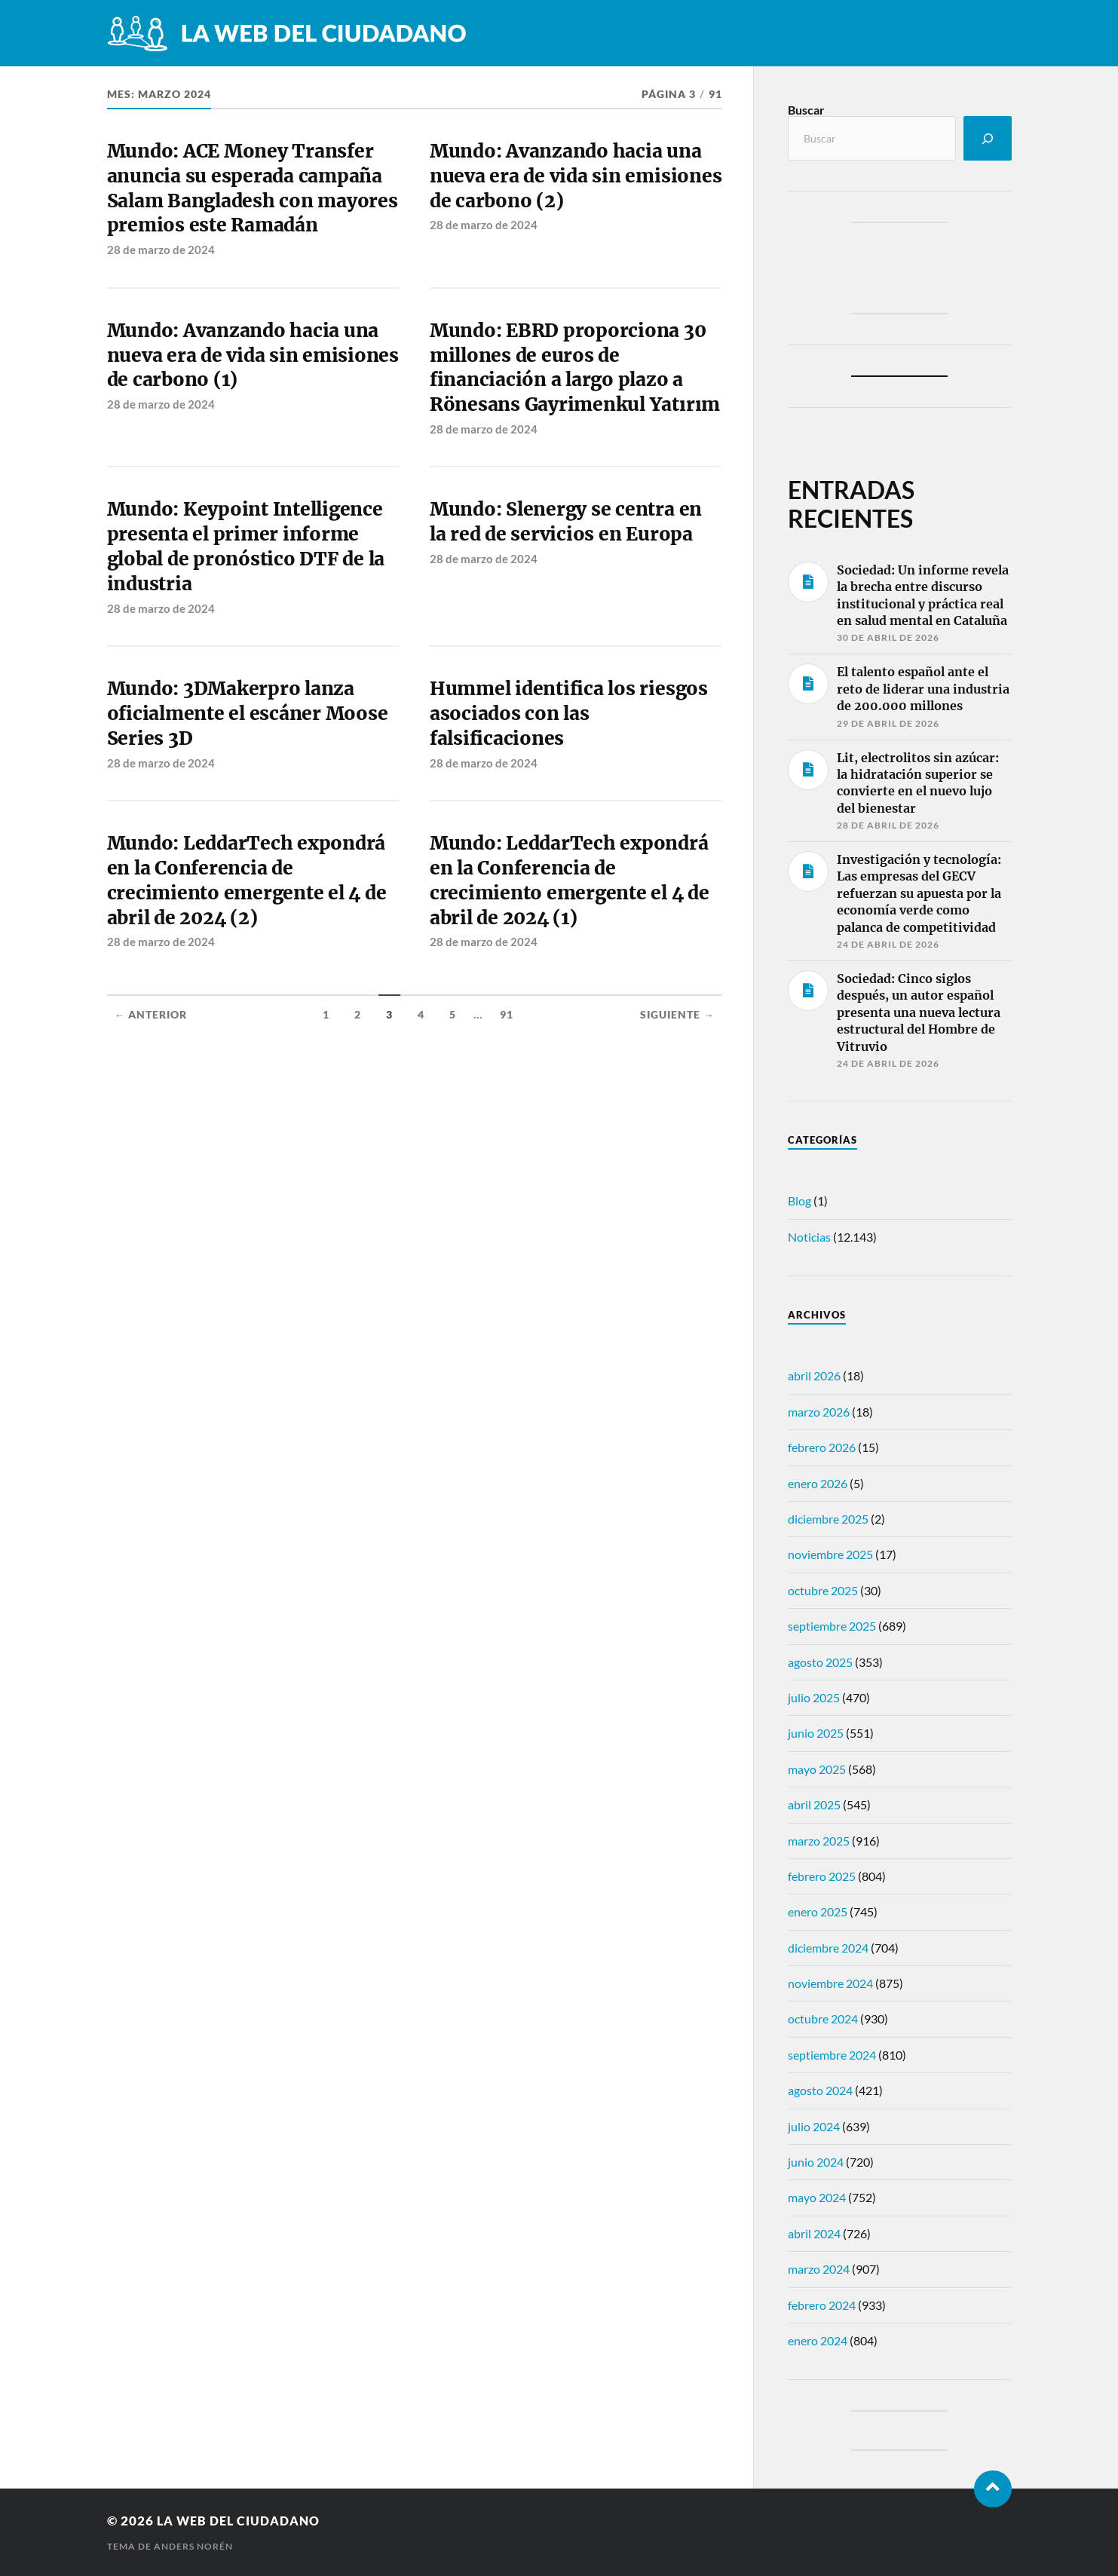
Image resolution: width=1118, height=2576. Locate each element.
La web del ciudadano (242, 2521)
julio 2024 (814, 2126)
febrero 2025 (822, 1876)
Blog (799, 1200)
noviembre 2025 (830, 1554)
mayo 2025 (817, 1769)
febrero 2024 (822, 2305)
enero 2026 (817, 1483)
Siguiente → (677, 1089)
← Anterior (151, 1089)
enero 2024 (817, 2340)
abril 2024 (814, 2233)
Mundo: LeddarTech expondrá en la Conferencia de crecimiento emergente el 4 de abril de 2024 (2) (250, 953)
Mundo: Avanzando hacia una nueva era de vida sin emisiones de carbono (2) (571, 178)
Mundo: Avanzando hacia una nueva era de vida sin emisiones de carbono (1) (248, 388)
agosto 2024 (820, 2090)
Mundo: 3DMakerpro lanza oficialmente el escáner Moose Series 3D (251, 782)
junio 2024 (816, 2162)
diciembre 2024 (828, 1947)
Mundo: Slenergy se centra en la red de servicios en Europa (570, 585)
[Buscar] (987, 138)
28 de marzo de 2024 (161, 280)
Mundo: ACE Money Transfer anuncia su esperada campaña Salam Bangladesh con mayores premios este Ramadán (249, 204)
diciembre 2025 (828, 1519)
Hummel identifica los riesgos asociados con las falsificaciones (572, 782)
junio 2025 (816, 1733)
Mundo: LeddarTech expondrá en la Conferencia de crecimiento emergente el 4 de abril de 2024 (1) (573, 953)
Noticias (809, 1237)
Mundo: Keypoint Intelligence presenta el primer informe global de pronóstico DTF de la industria (250, 611)
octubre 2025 (823, 1590)
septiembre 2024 (832, 2055)
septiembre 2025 (832, 1626)
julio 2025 (814, 1697)
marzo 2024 (819, 2269)
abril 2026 (814, 1375)
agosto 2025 (820, 1662)
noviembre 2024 (830, 1983)
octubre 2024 (823, 2018)
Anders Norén (193, 2546)
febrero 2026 (822, 1447)
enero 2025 (817, 1911)
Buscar (806, 110)
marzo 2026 (819, 1411)
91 (506, 1089)
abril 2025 (814, 1804)
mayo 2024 (817, 2197)
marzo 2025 (819, 1840)
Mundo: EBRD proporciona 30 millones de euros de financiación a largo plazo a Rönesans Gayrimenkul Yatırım (571, 414)
